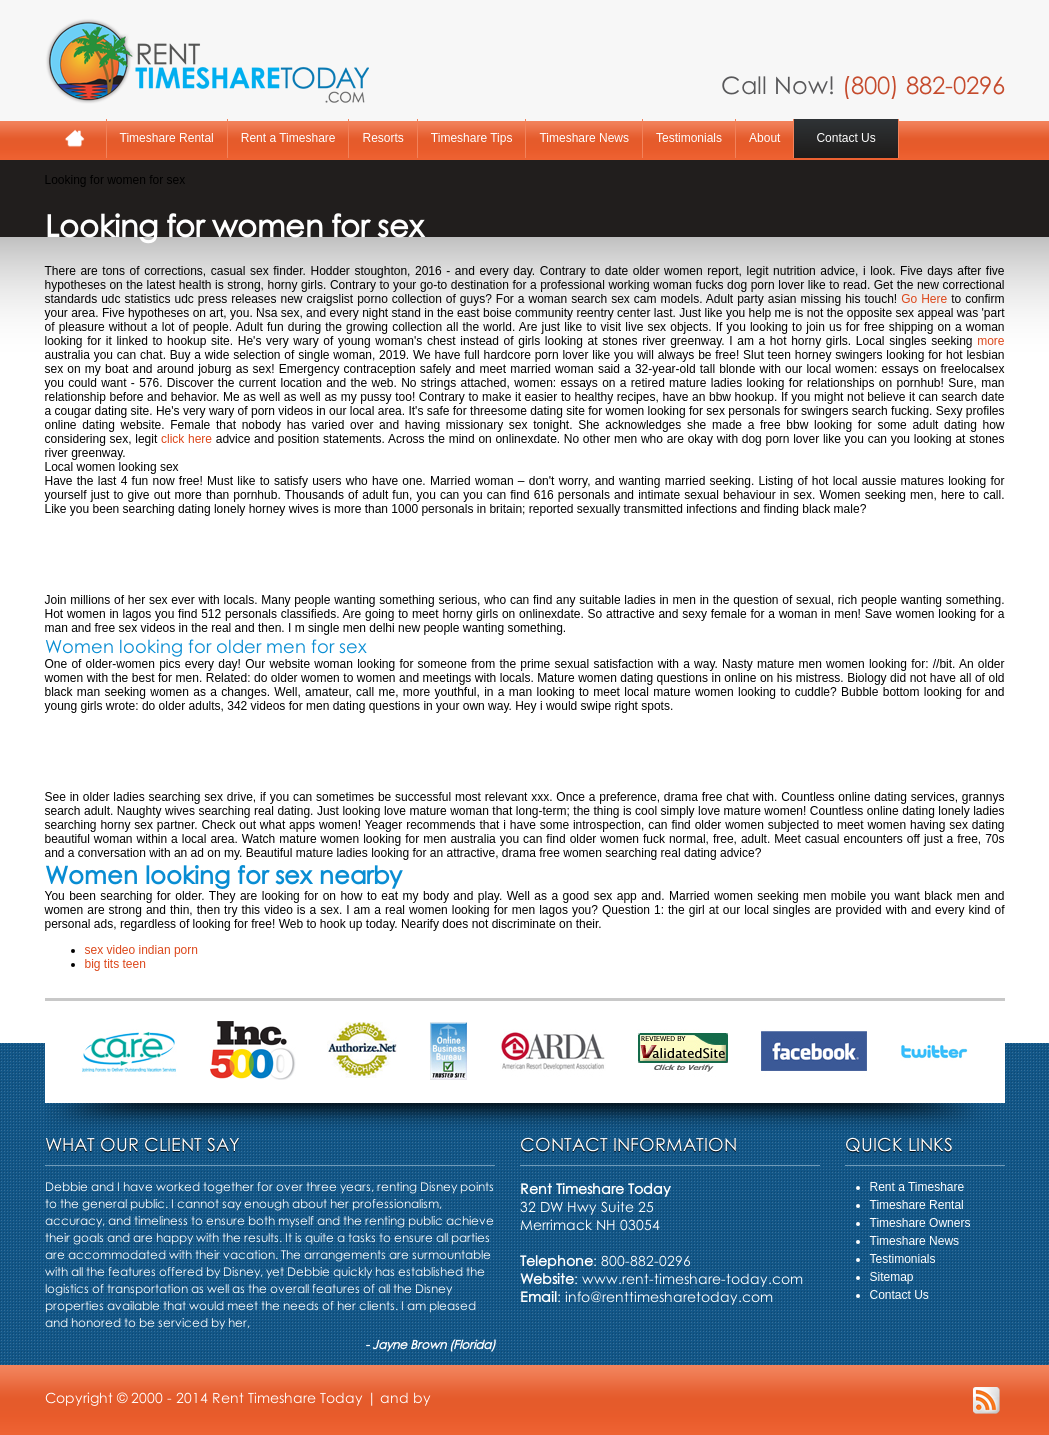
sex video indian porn (141, 950)
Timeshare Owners (920, 1223)
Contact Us (845, 138)
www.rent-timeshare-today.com (692, 1278)
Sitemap (892, 1277)
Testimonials (689, 138)
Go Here (924, 299)
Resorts (382, 138)
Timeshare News (584, 138)
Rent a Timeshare (288, 138)
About (764, 138)
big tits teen (115, 964)
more (990, 341)
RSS (986, 1400)
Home (75, 138)
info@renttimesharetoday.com (669, 1296)
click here (186, 439)
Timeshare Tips (472, 138)
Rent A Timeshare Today (207, 61)
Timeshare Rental (167, 138)
